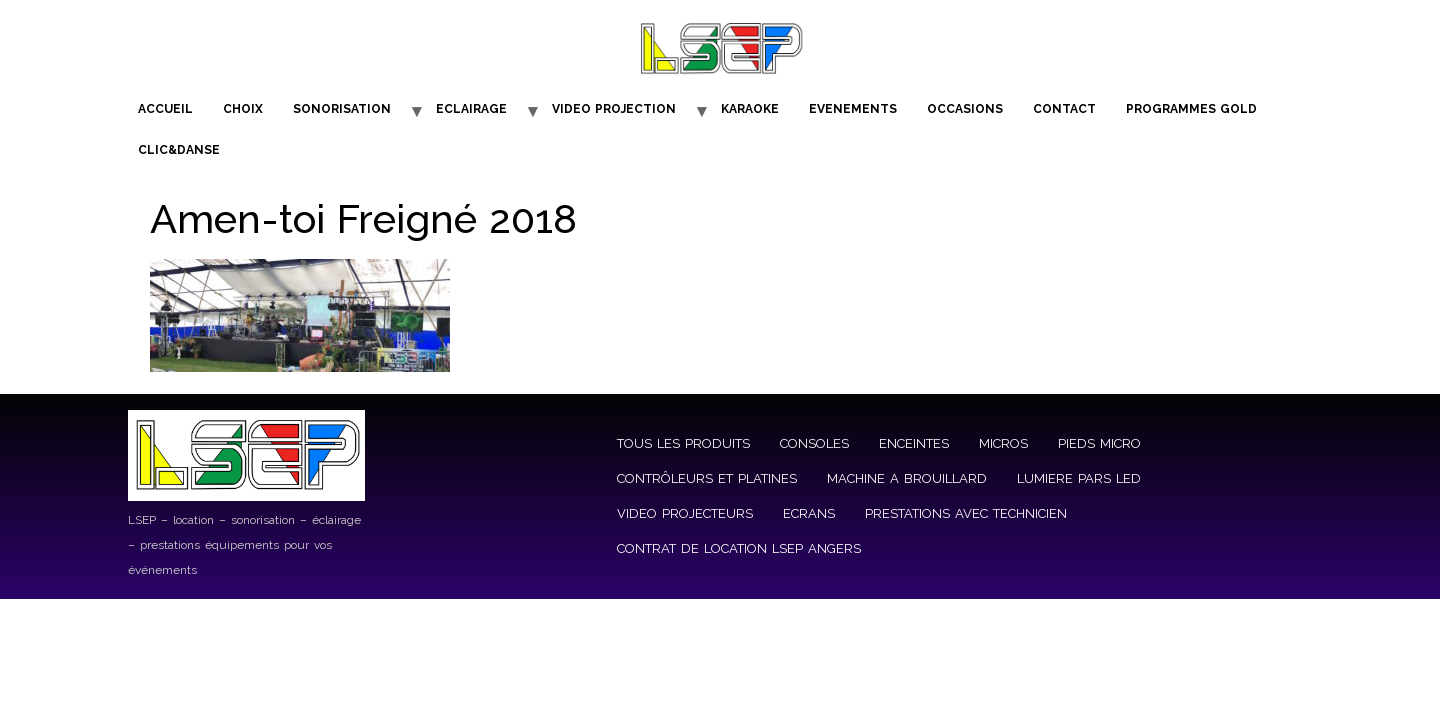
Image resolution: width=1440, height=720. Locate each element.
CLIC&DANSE (179, 150)
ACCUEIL (165, 109)
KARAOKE (750, 109)
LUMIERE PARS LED (1079, 478)
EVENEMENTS (853, 109)
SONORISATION (342, 109)
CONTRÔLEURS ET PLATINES (707, 478)
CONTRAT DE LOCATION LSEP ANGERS (739, 548)
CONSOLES (814, 443)
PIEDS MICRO (1099, 443)
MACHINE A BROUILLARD (907, 478)
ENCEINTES (914, 443)
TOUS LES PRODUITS (683, 443)
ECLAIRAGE (471, 109)
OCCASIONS (965, 109)
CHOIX (243, 109)
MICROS (1003, 443)
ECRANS (809, 513)
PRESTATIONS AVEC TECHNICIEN (966, 513)
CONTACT (1064, 109)
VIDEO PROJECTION (614, 109)
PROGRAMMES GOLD (1191, 109)
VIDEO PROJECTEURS (685, 513)
